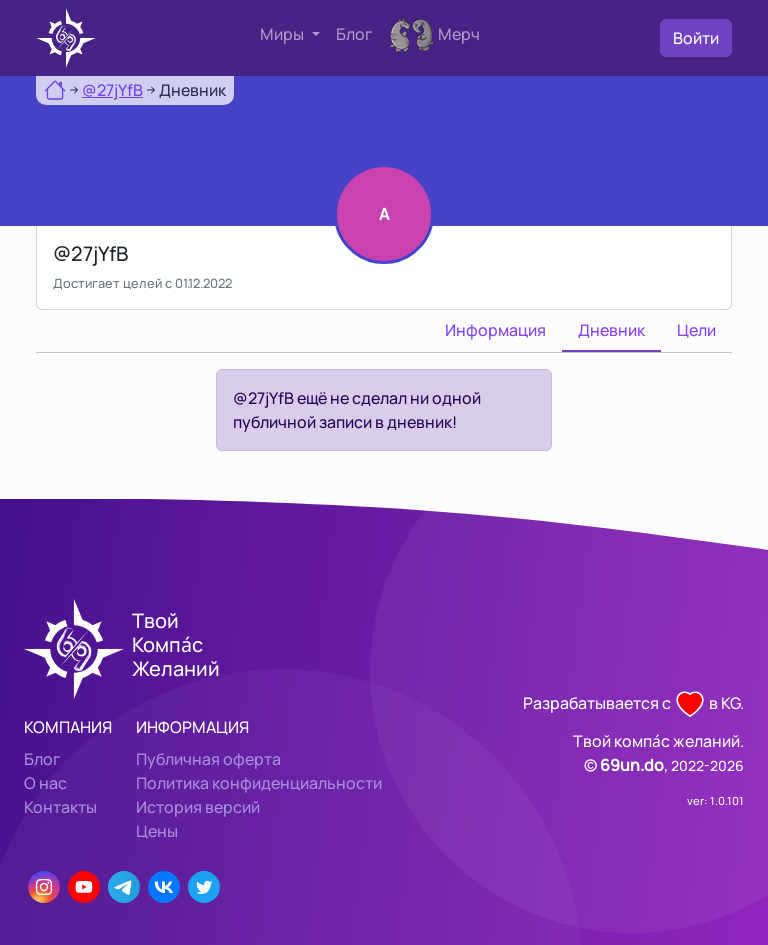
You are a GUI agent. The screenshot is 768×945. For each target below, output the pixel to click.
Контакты (60, 807)
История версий (198, 807)
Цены (157, 831)
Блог (354, 34)
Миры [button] (283, 34)
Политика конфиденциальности (259, 783)
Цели (696, 330)
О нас (45, 783)
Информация (495, 330)
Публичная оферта (208, 759)
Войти (696, 38)
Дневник (611, 330)
